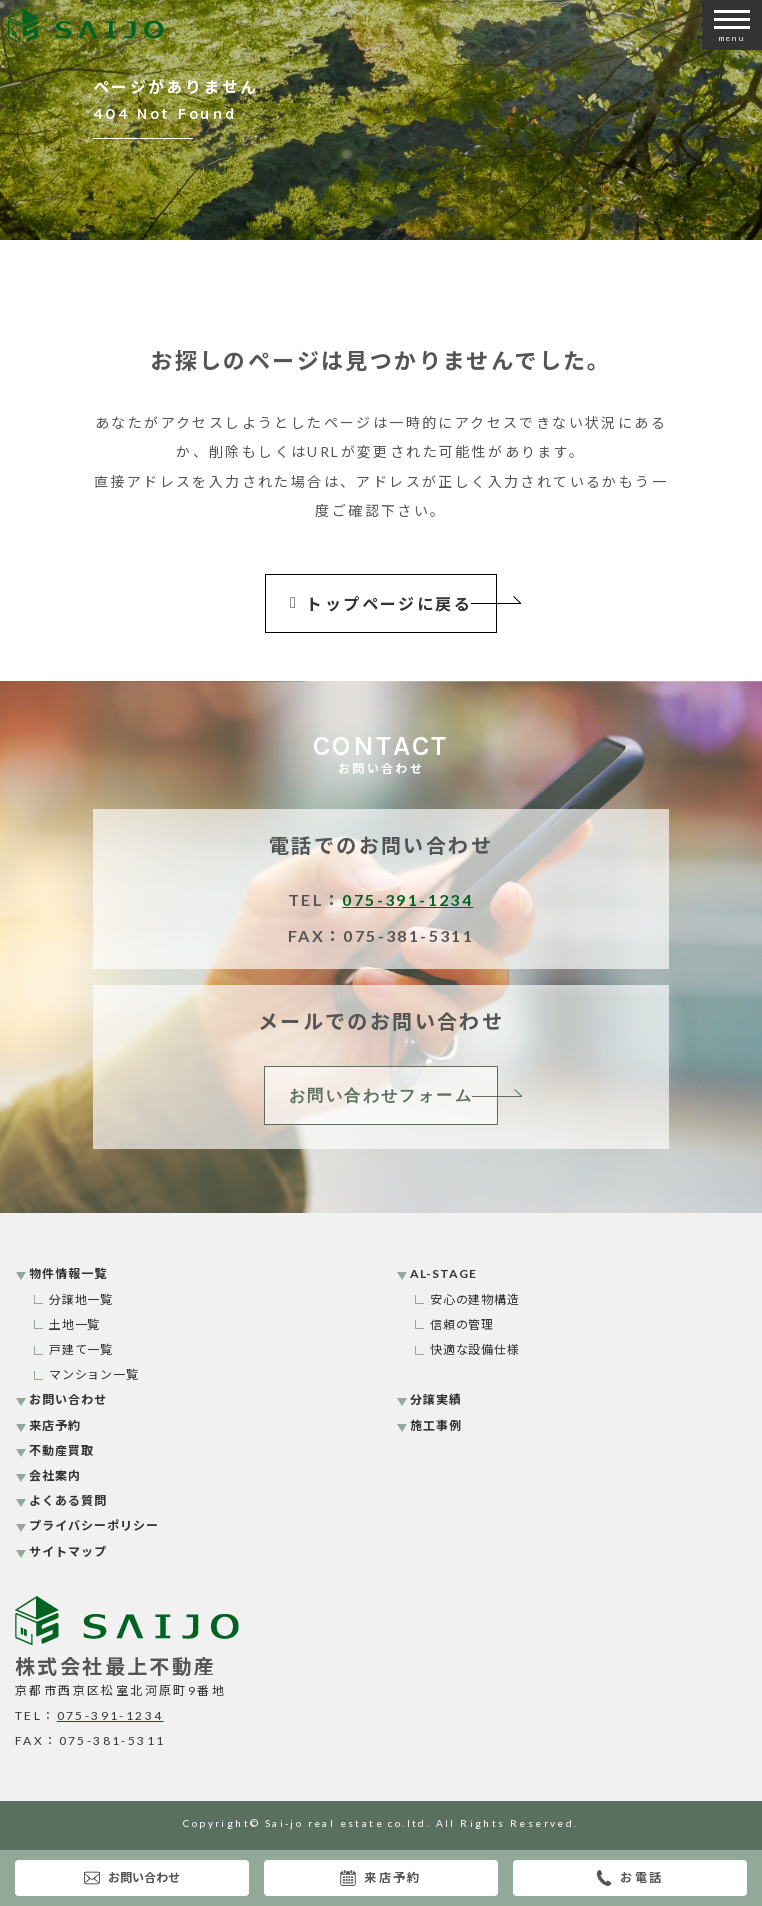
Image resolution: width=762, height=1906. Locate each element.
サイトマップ (68, 1551)
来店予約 (381, 1878)
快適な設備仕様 (475, 1349)
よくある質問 (68, 1500)
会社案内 (55, 1475)
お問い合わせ (132, 1878)
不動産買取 (61, 1450)
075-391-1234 (407, 899)
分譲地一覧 (81, 1299)
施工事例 (436, 1425)
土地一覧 (75, 1324)
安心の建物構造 (475, 1299)
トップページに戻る (381, 603)
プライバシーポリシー (94, 1525)
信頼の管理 (462, 1324)
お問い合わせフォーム (381, 1095)
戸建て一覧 (81, 1349)
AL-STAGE (443, 1273)
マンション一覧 (94, 1374)
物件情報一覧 (68, 1273)
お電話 (629, 1878)
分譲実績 (436, 1399)
